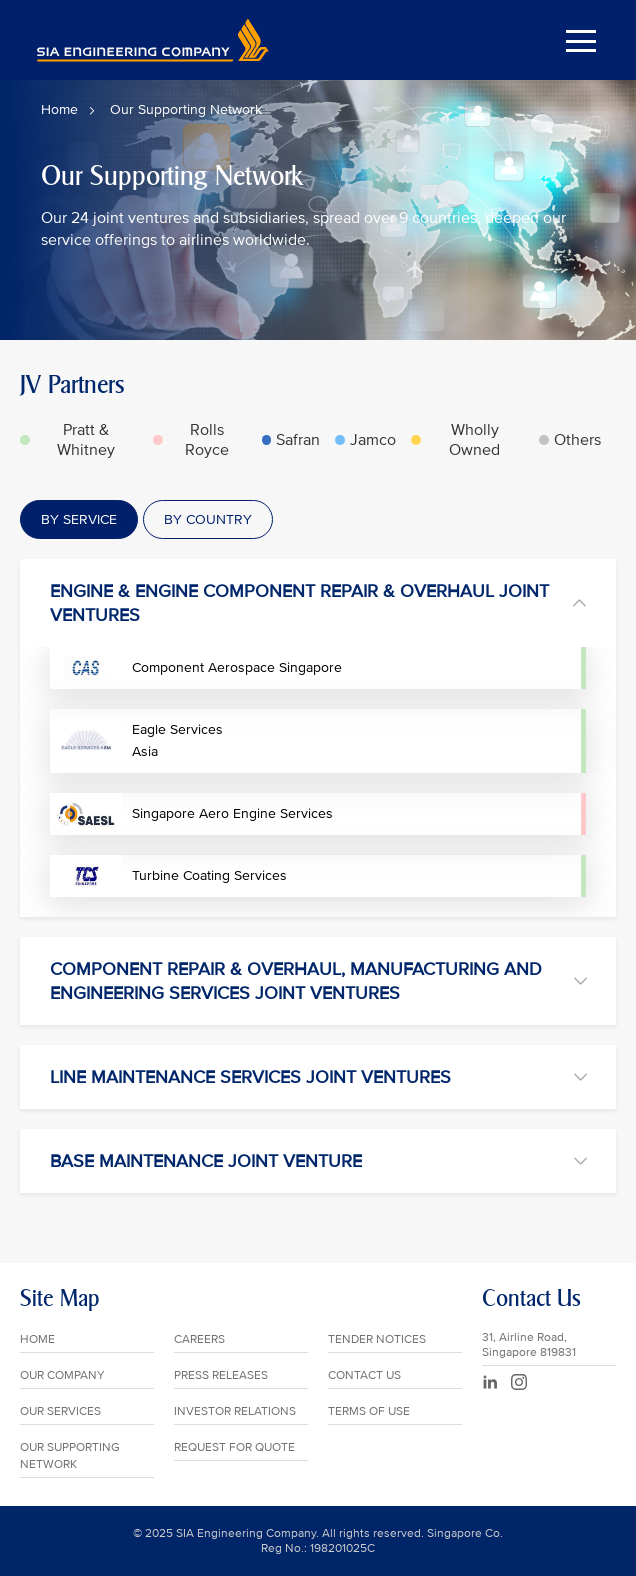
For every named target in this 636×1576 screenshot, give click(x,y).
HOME (37, 1339)
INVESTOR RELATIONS (235, 1411)
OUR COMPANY (62, 1375)
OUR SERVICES (60, 1411)
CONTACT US (364, 1375)
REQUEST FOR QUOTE (234, 1447)
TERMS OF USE (369, 1411)
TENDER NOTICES (377, 1339)
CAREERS (199, 1339)
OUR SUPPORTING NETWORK (70, 1456)
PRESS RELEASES (221, 1375)
